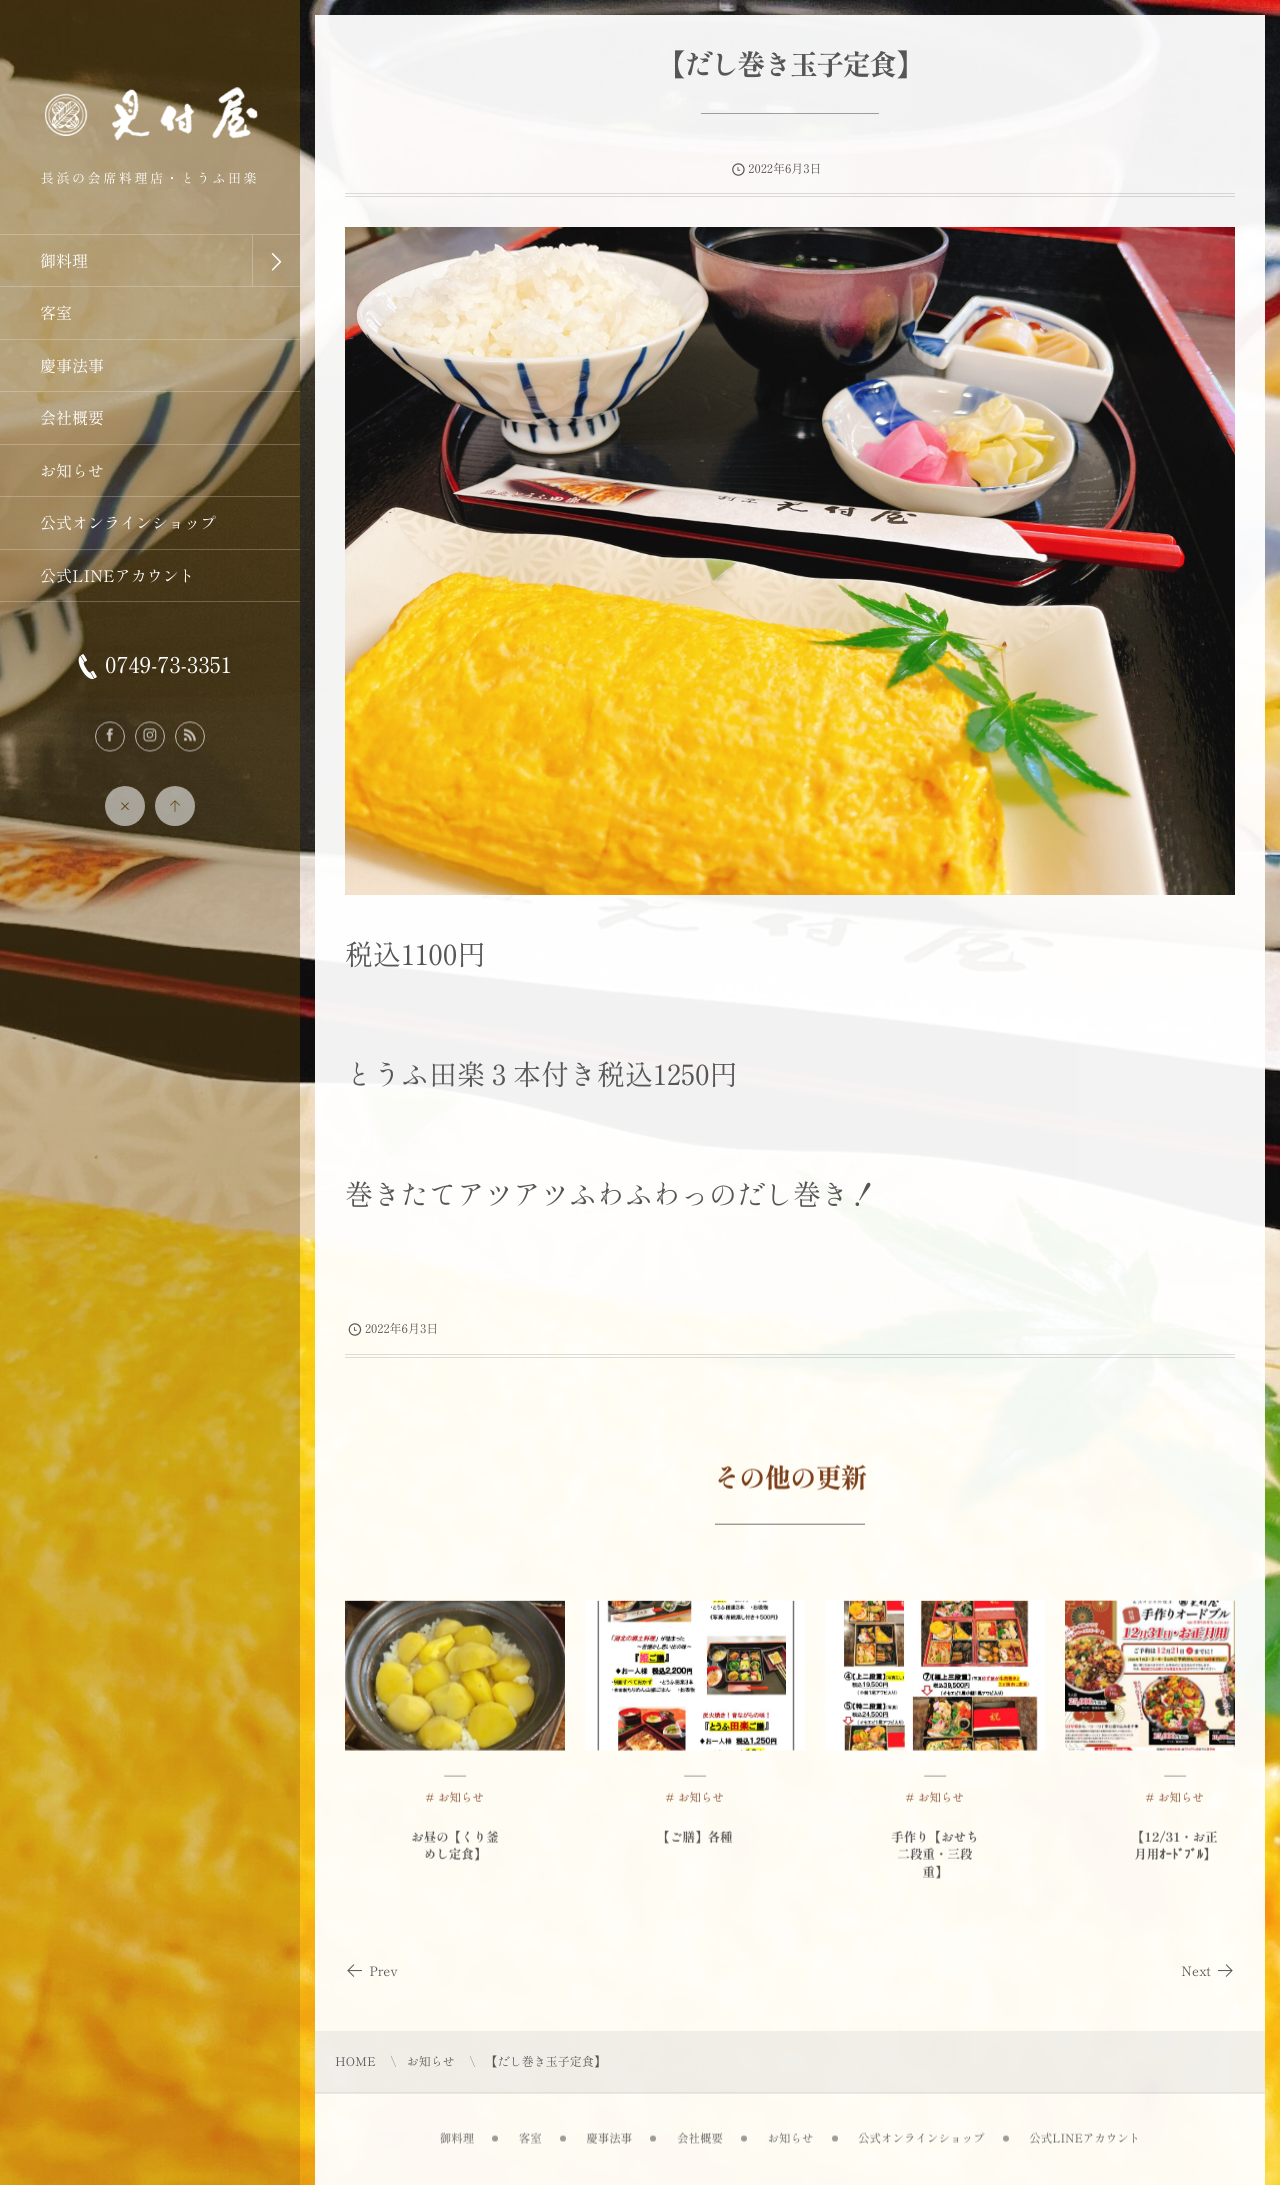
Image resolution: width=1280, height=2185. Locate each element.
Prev (371, 1970)
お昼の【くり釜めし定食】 (455, 1853)
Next (1208, 1970)
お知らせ (461, 1806)
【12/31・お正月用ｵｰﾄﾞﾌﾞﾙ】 (1175, 1853)
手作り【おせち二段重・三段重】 (935, 1862)
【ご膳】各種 (694, 1844)
